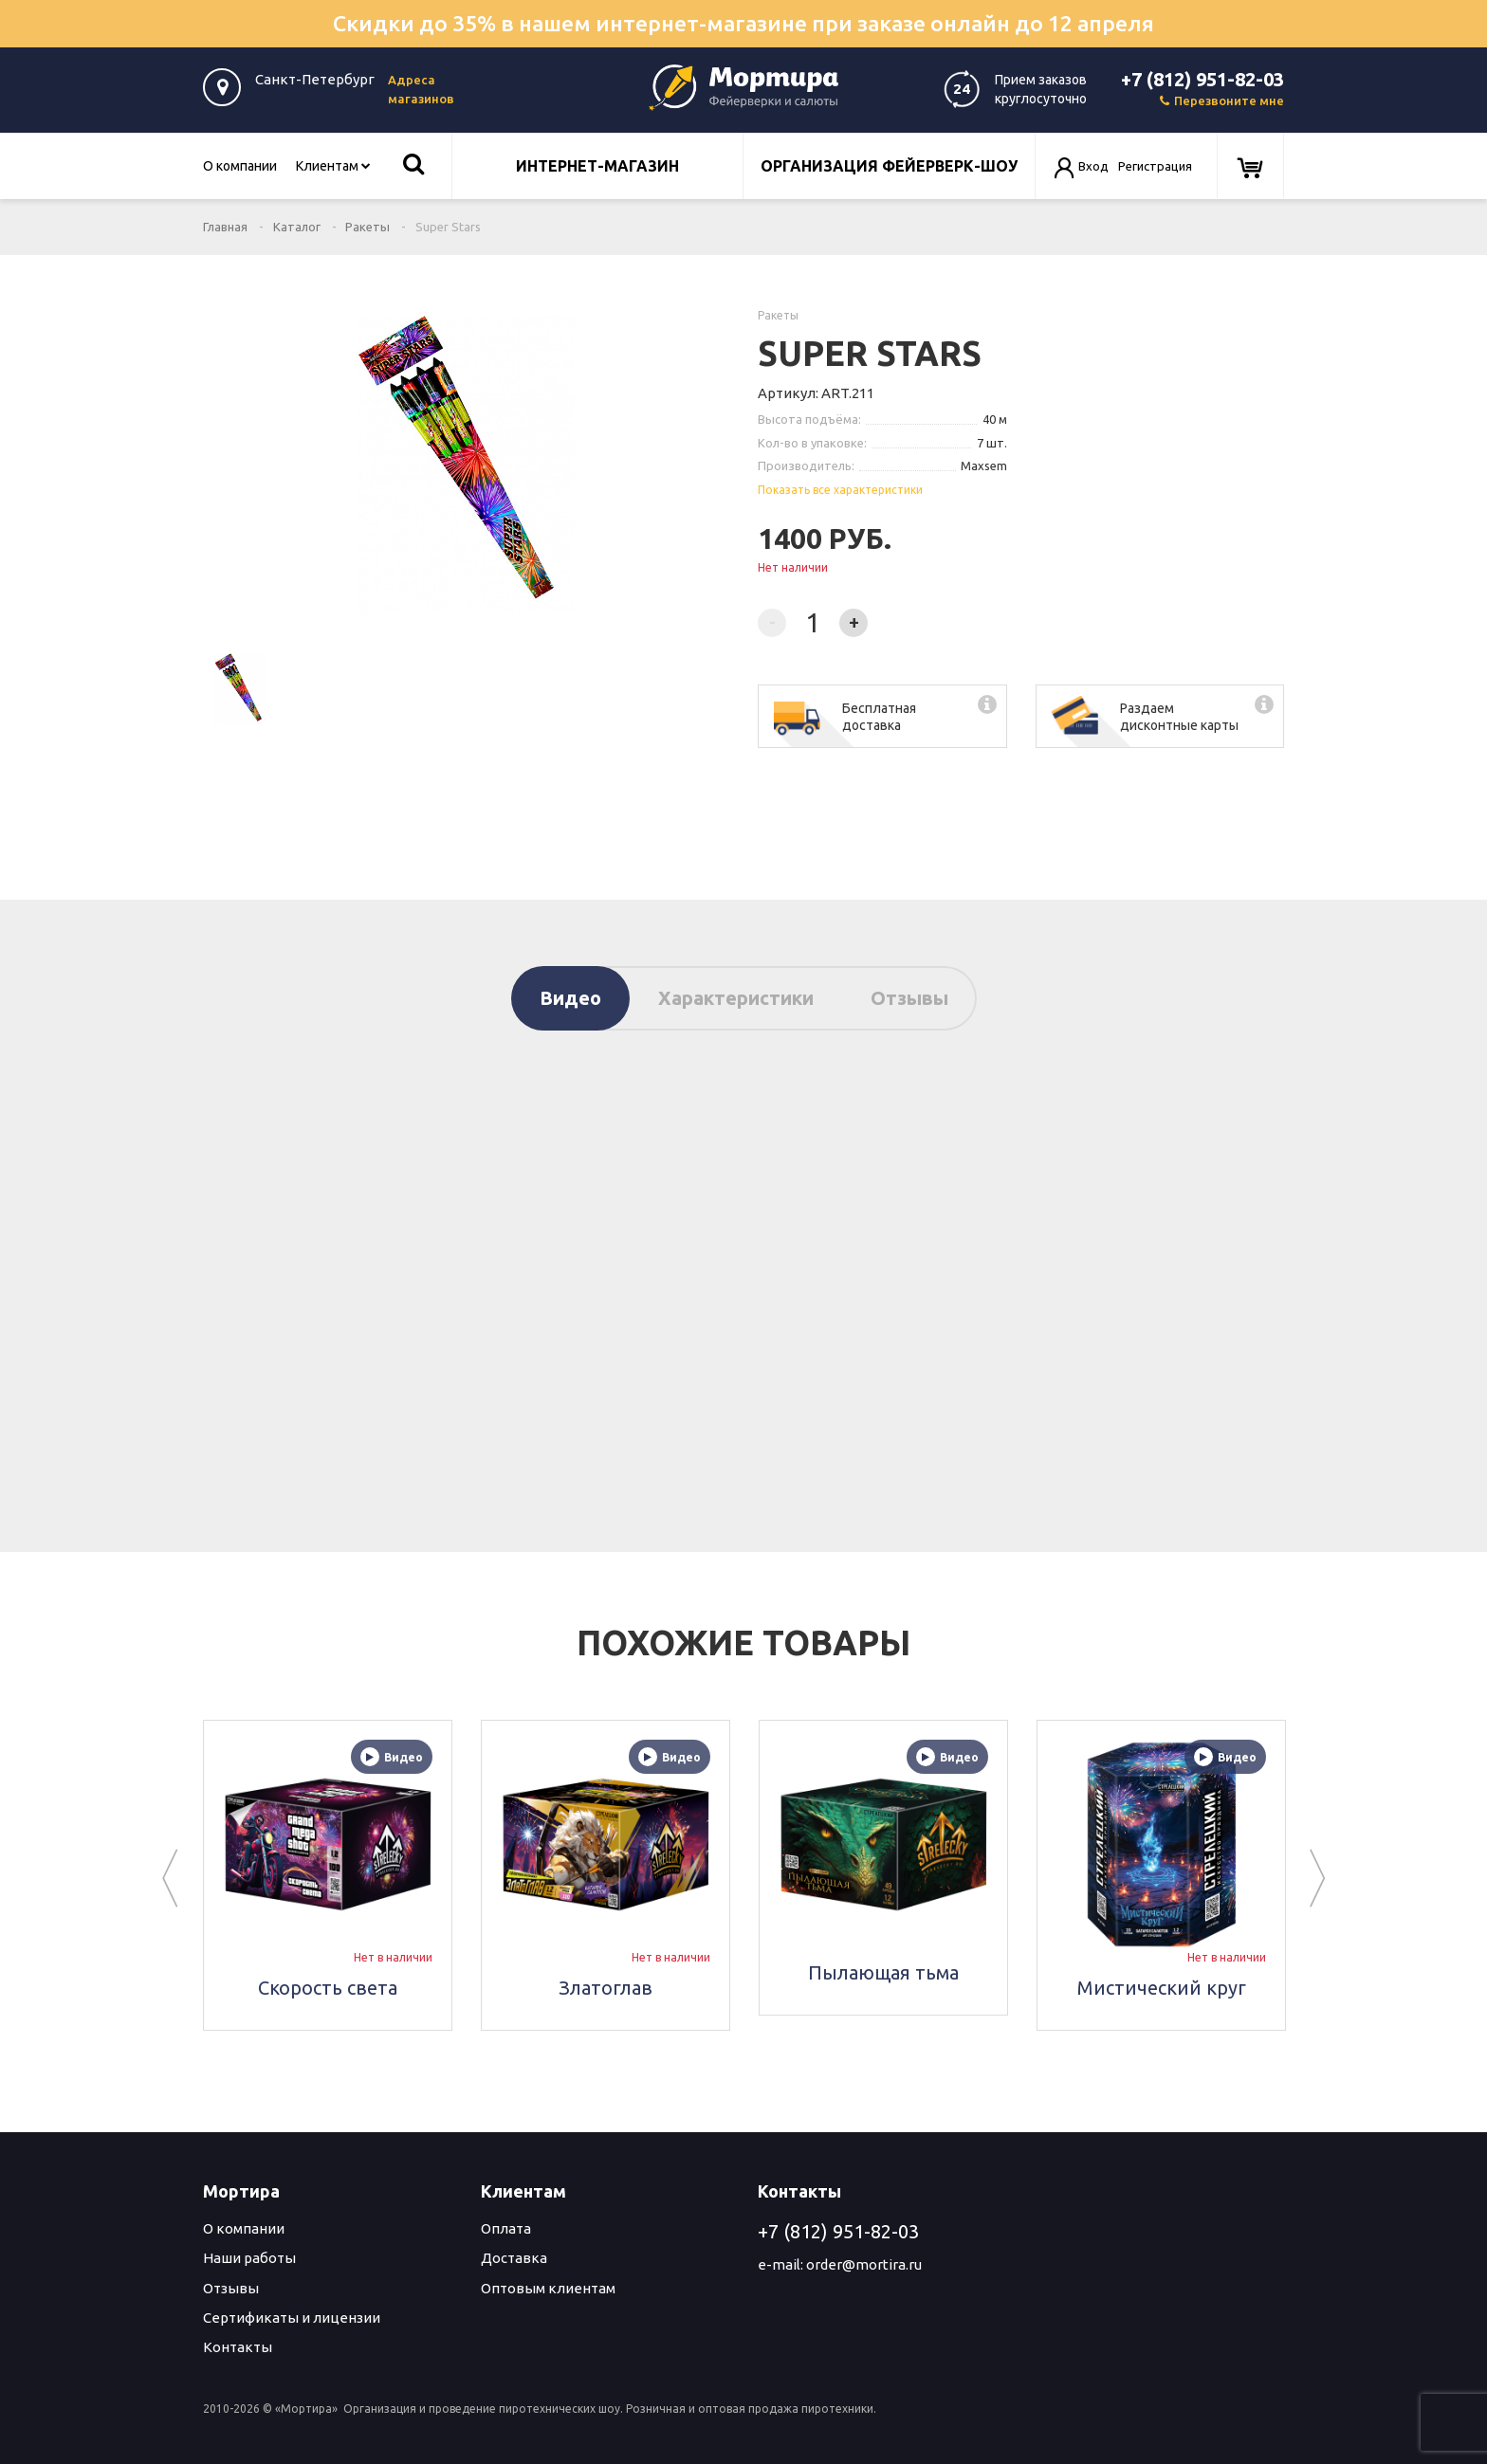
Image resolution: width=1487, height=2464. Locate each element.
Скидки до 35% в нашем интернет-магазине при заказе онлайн (743, 23)
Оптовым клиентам (548, 2288)
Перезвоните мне (1222, 100)
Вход (1093, 166)
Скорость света (327, 1988)
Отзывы (909, 998)
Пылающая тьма (883, 1972)
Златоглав (605, 1988)
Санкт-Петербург (315, 79)
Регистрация (1155, 166)
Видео (570, 998)
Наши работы (249, 2258)
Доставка (514, 2258)
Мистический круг (1161, 1988)
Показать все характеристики (840, 490)
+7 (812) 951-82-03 (1202, 79)
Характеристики (736, 998)
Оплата (506, 2228)
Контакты (237, 2347)
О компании (240, 165)
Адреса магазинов (421, 89)
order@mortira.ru (864, 2264)
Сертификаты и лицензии (291, 2317)
